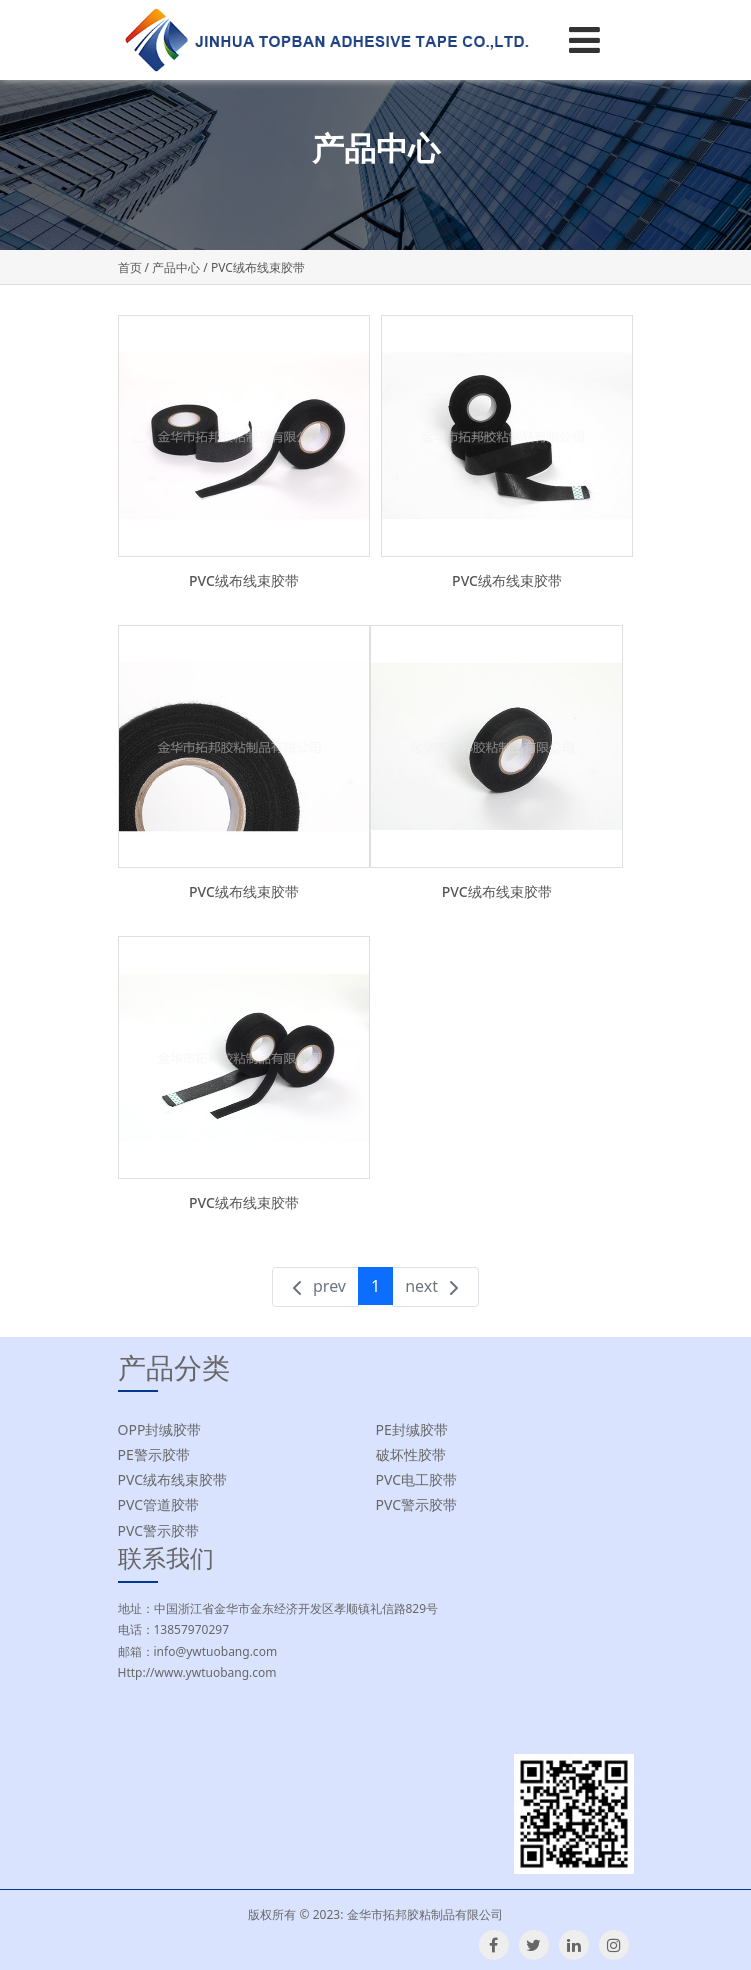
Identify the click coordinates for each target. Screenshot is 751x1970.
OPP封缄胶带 (160, 1429)
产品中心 (176, 267)
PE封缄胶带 (412, 1429)
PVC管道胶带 (159, 1504)
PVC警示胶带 (417, 1504)
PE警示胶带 (154, 1454)
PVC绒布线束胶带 (244, 580)
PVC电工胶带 (417, 1479)
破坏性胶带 (411, 1454)
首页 (130, 267)
